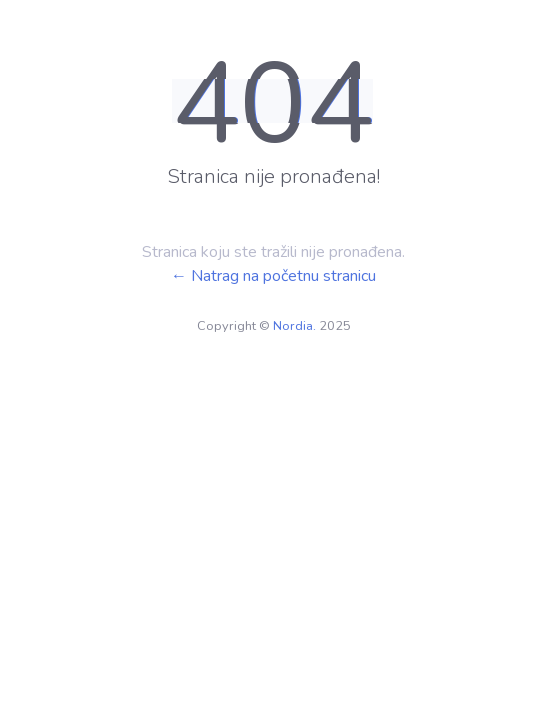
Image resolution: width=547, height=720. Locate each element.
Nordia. (294, 326)
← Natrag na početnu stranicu (273, 276)
